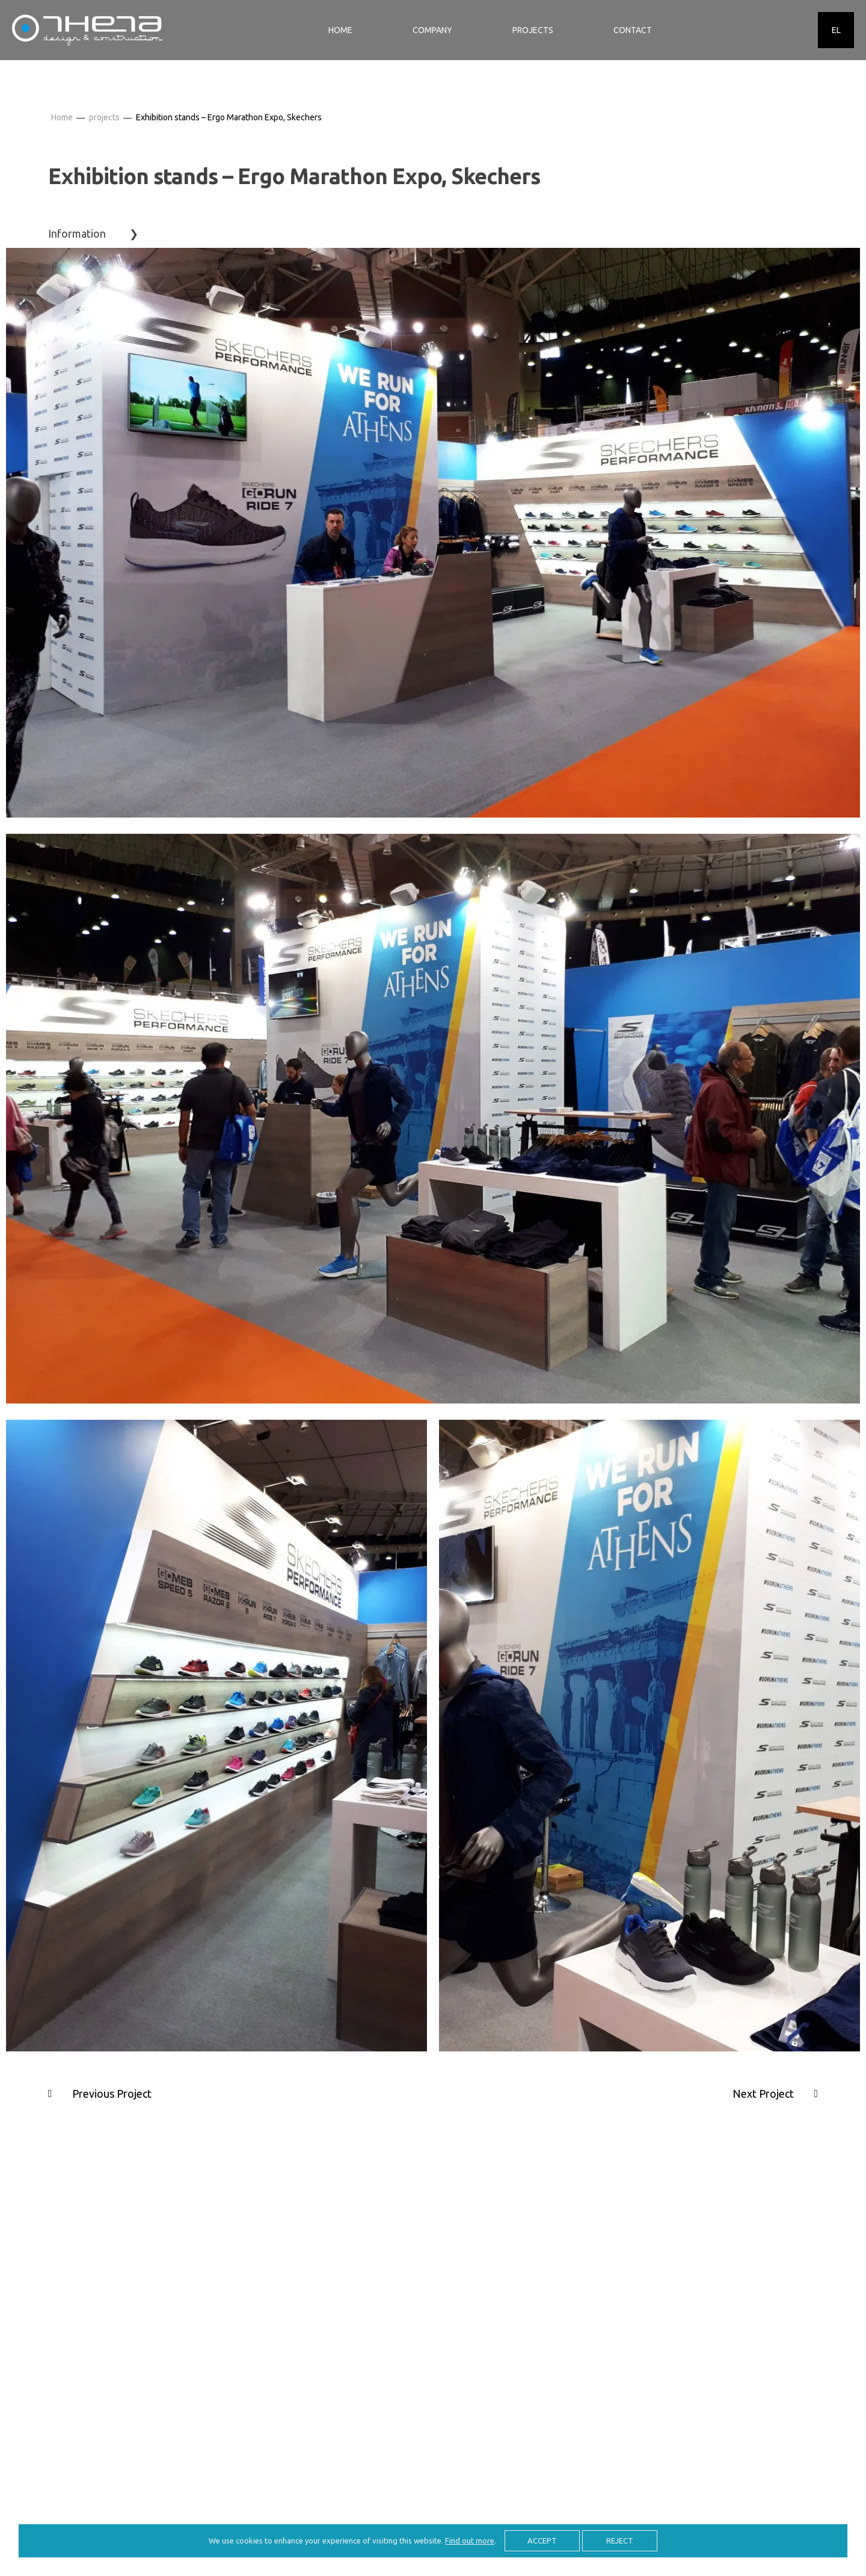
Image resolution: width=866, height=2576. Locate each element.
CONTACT (632, 30)
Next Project (763, 2094)
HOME (340, 30)
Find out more (469, 2540)
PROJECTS (532, 30)
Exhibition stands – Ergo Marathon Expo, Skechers (229, 117)
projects (104, 117)
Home (62, 117)
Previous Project (112, 2094)
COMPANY (432, 30)
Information (77, 233)
